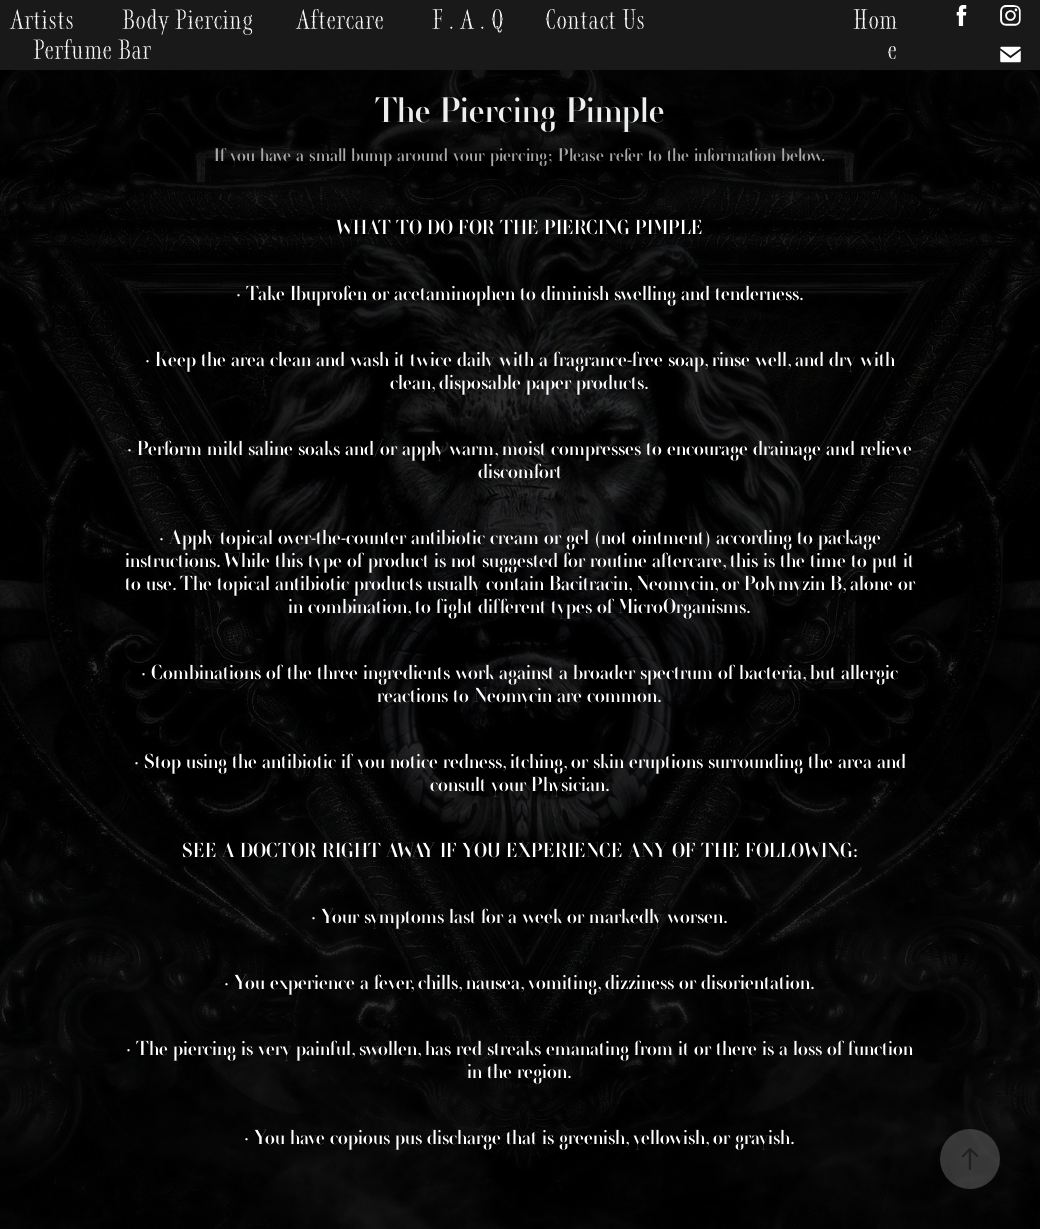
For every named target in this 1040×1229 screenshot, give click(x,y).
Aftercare (340, 20)
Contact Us (595, 20)
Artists (42, 20)
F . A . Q (468, 20)
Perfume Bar (92, 50)
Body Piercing (187, 20)
